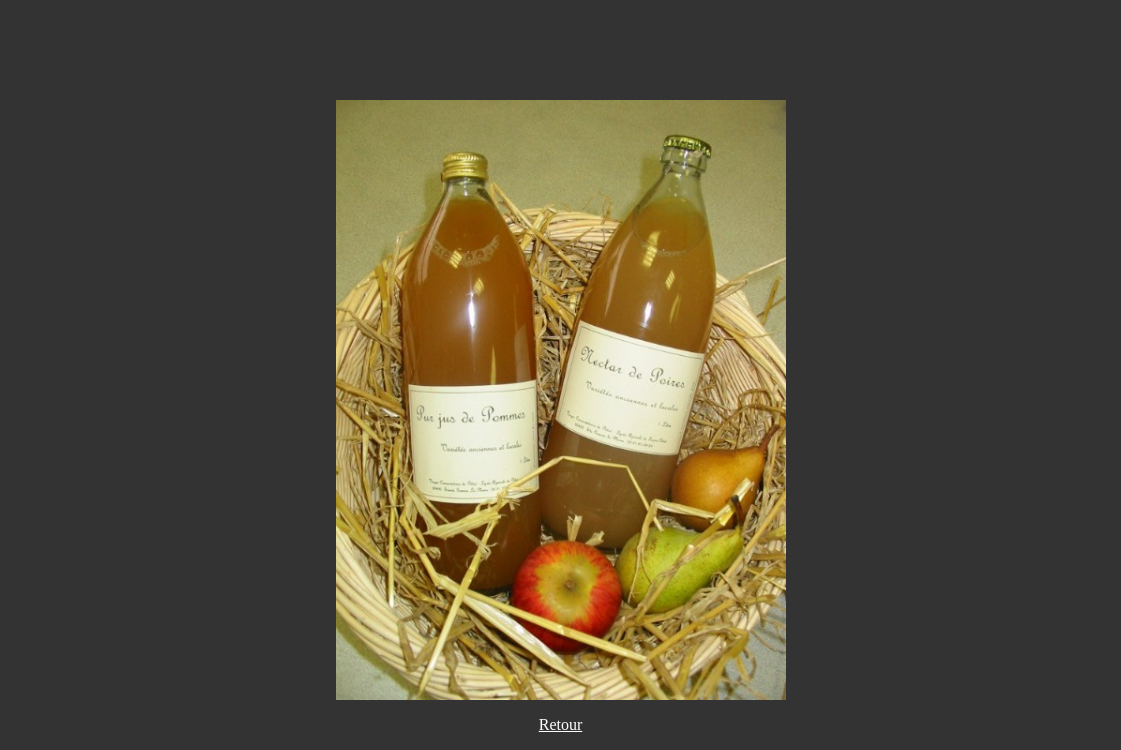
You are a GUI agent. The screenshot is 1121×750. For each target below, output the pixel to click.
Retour (561, 724)
